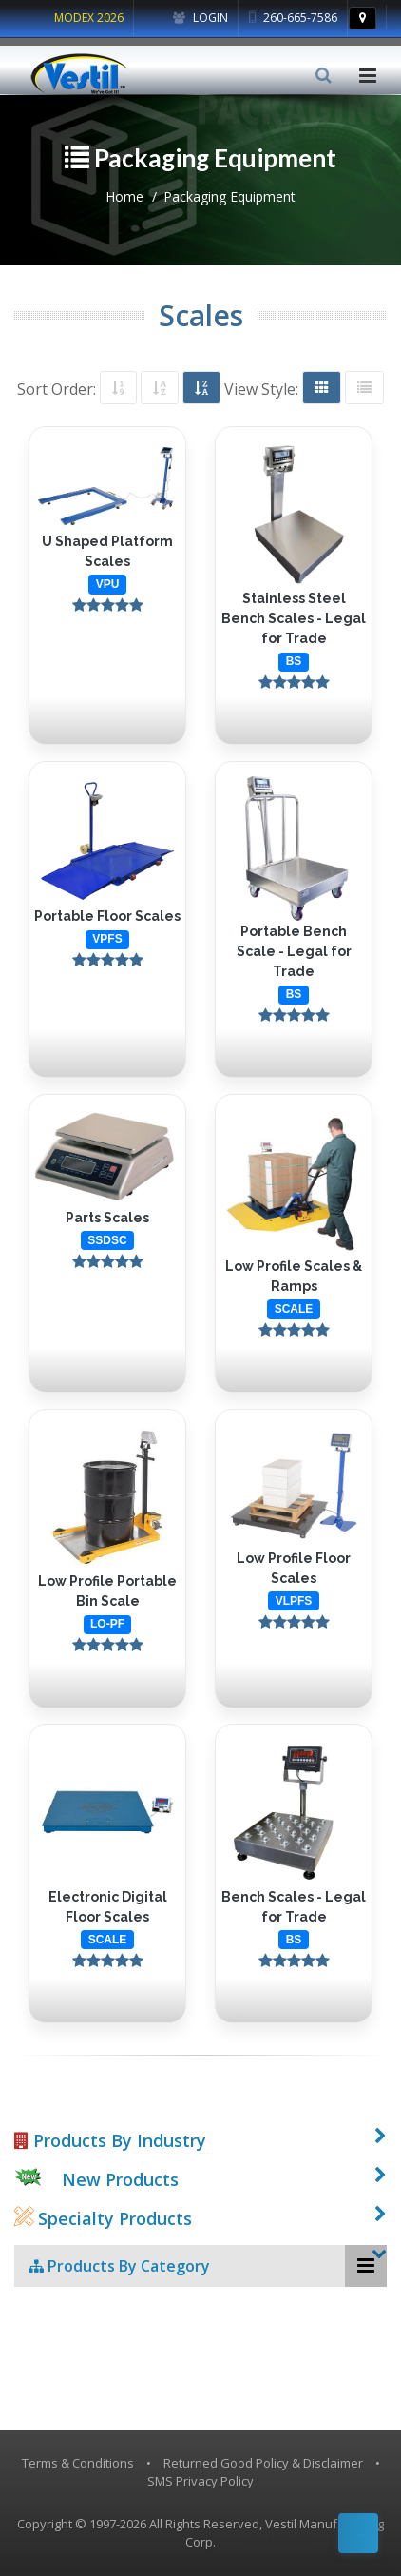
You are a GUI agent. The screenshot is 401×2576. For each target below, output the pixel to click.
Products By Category (119, 2265)
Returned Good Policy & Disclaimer (263, 2462)
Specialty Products (103, 2218)
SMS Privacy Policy (200, 2480)
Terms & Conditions (78, 2462)
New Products (120, 2179)
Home (124, 196)
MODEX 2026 (89, 18)
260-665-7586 (293, 18)
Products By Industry (110, 2140)
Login (200, 18)
